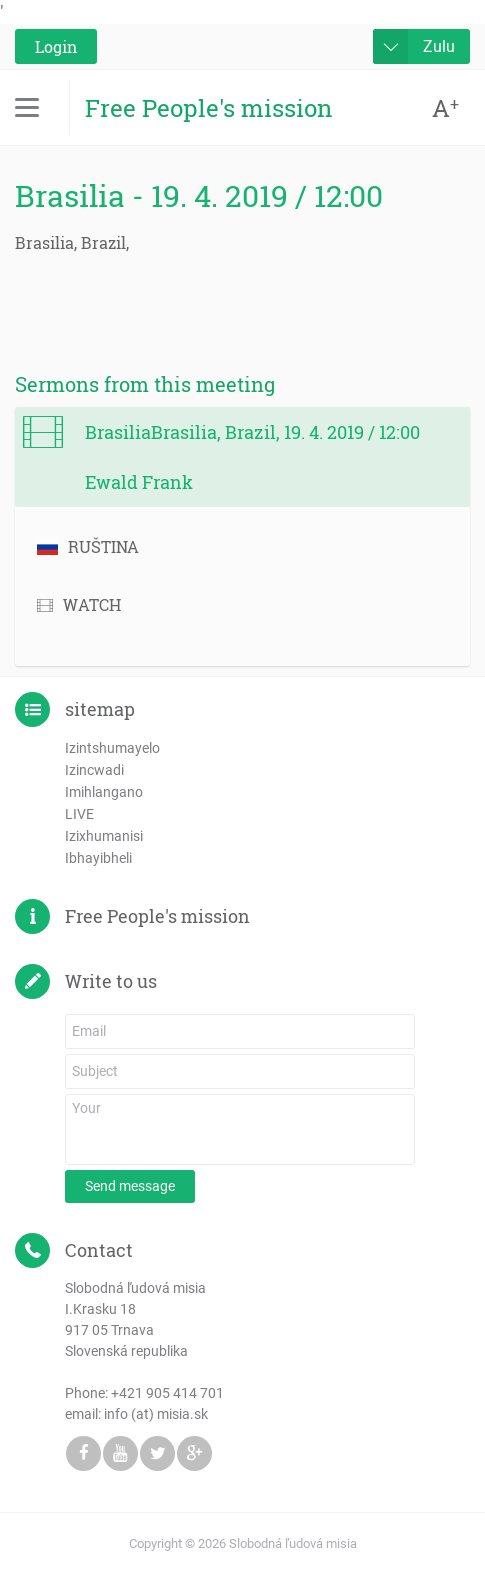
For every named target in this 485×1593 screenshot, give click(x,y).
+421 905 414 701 (167, 1393)
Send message (130, 1186)
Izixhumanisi (104, 836)
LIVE (79, 814)
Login (56, 46)
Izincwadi (94, 770)
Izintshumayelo (112, 748)
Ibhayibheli (98, 858)
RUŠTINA (88, 546)
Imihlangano (104, 792)
